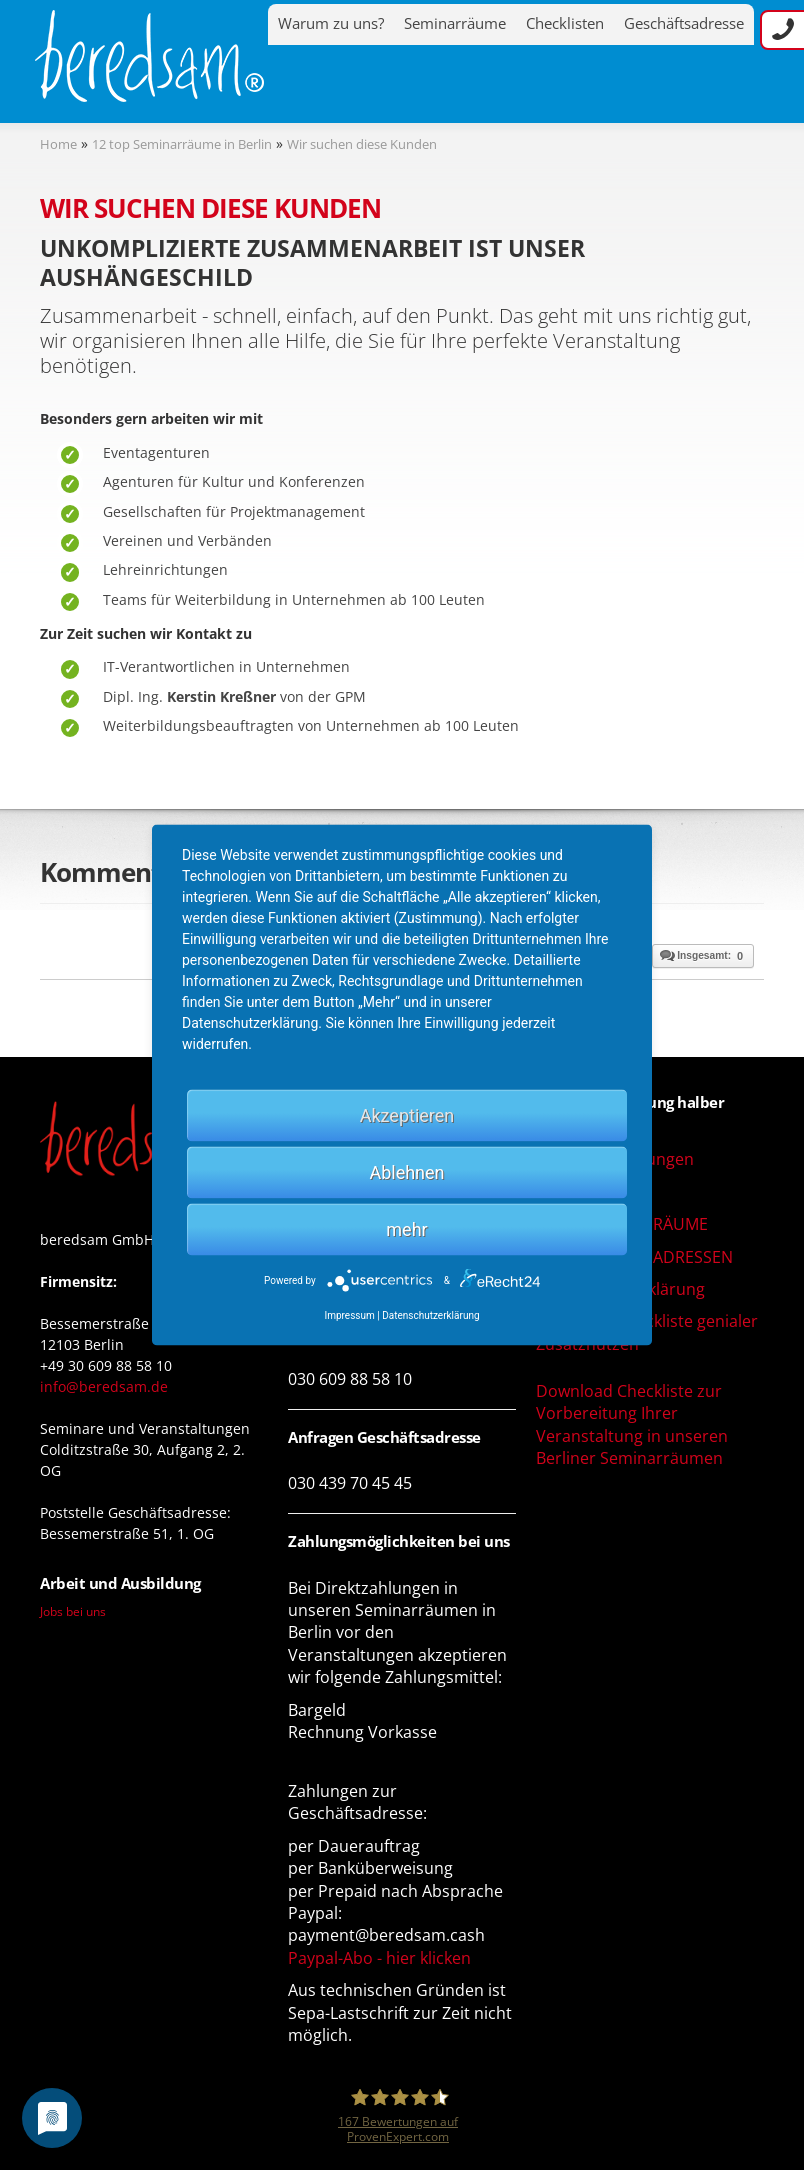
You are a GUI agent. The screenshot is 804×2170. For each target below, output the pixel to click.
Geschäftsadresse (684, 23)
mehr (406, 1229)
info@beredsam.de (104, 1386)
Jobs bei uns (73, 1611)
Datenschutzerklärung (430, 1315)
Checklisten (565, 23)
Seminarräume (455, 23)
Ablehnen (406, 1172)
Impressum (349, 1315)
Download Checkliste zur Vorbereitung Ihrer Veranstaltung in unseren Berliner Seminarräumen (632, 1424)
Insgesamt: (701, 955)
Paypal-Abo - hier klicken (379, 1958)
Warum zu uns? (331, 23)
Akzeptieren (407, 1115)
